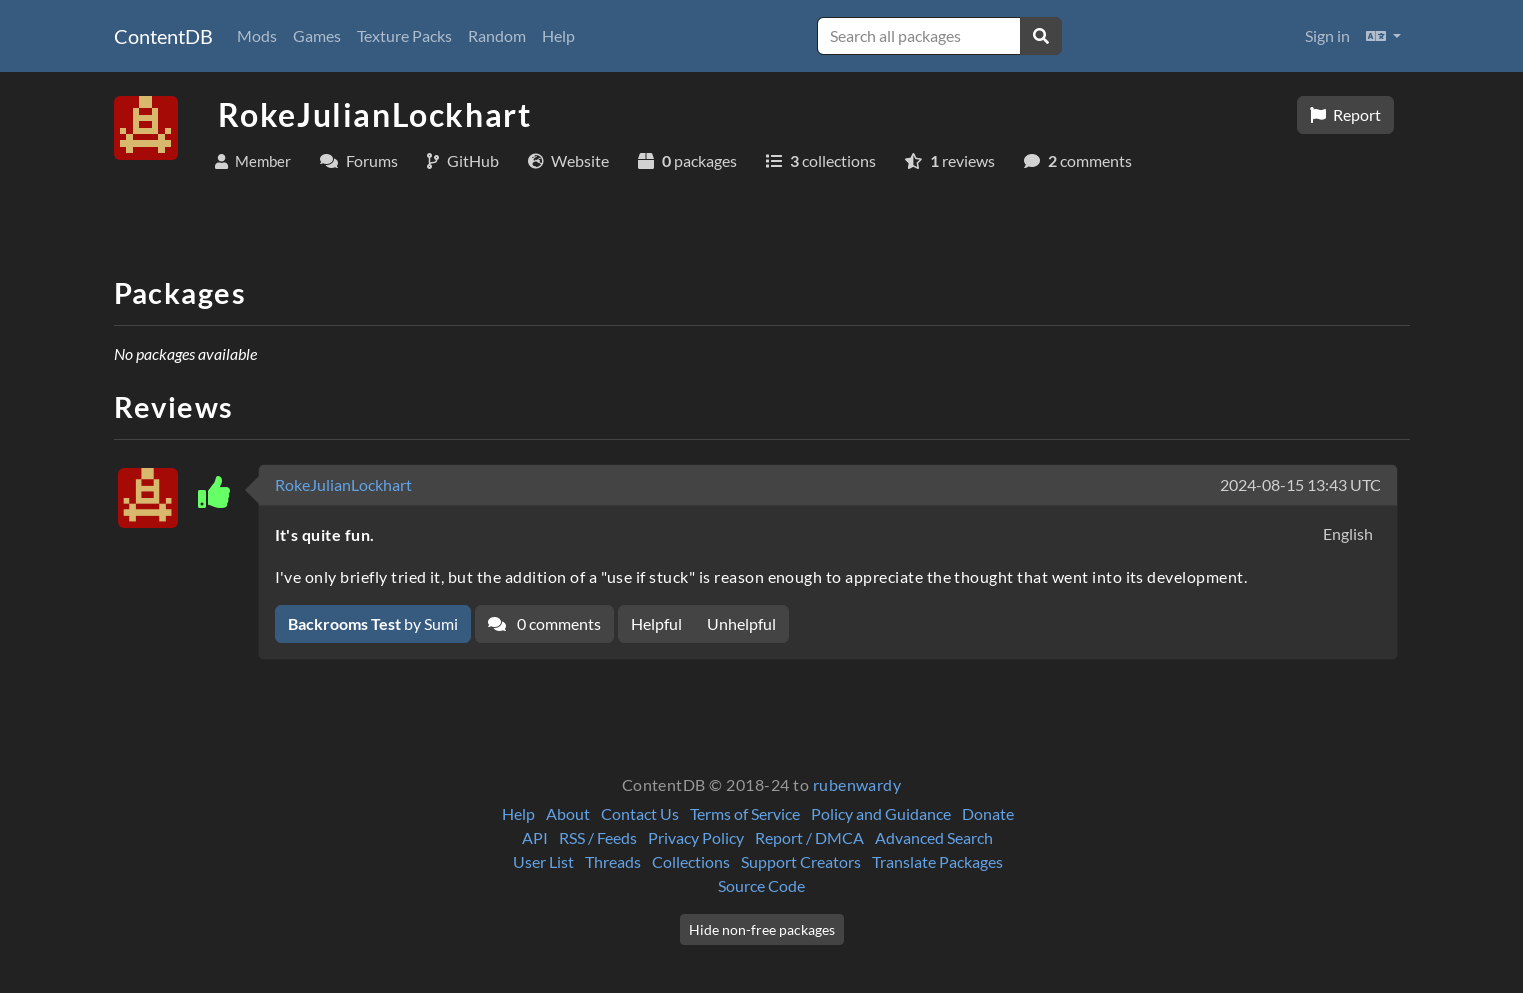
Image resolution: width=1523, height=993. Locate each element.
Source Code (761, 885)
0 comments (544, 623)
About (568, 813)
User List (543, 861)
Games (317, 35)
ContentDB (163, 36)
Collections (691, 861)
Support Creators (801, 861)
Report (1345, 114)
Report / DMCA (809, 837)
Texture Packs (404, 35)
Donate (988, 813)
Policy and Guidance (881, 813)
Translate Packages (937, 861)
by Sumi (373, 623)
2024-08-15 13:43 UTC (1300, 484)
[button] (1383, 36)
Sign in (1327, 35)
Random (497, 35)
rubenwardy (857, 784)
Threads (613, 861)
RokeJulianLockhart (343, 484)
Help (558, 35)
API (535, 837)
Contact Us (640, 813)
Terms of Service (745, 813)
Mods (257, 35)
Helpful (656, 623)
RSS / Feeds (598, 837)
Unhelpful (741, 623)
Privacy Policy (696, 837)
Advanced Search (934, 837)
